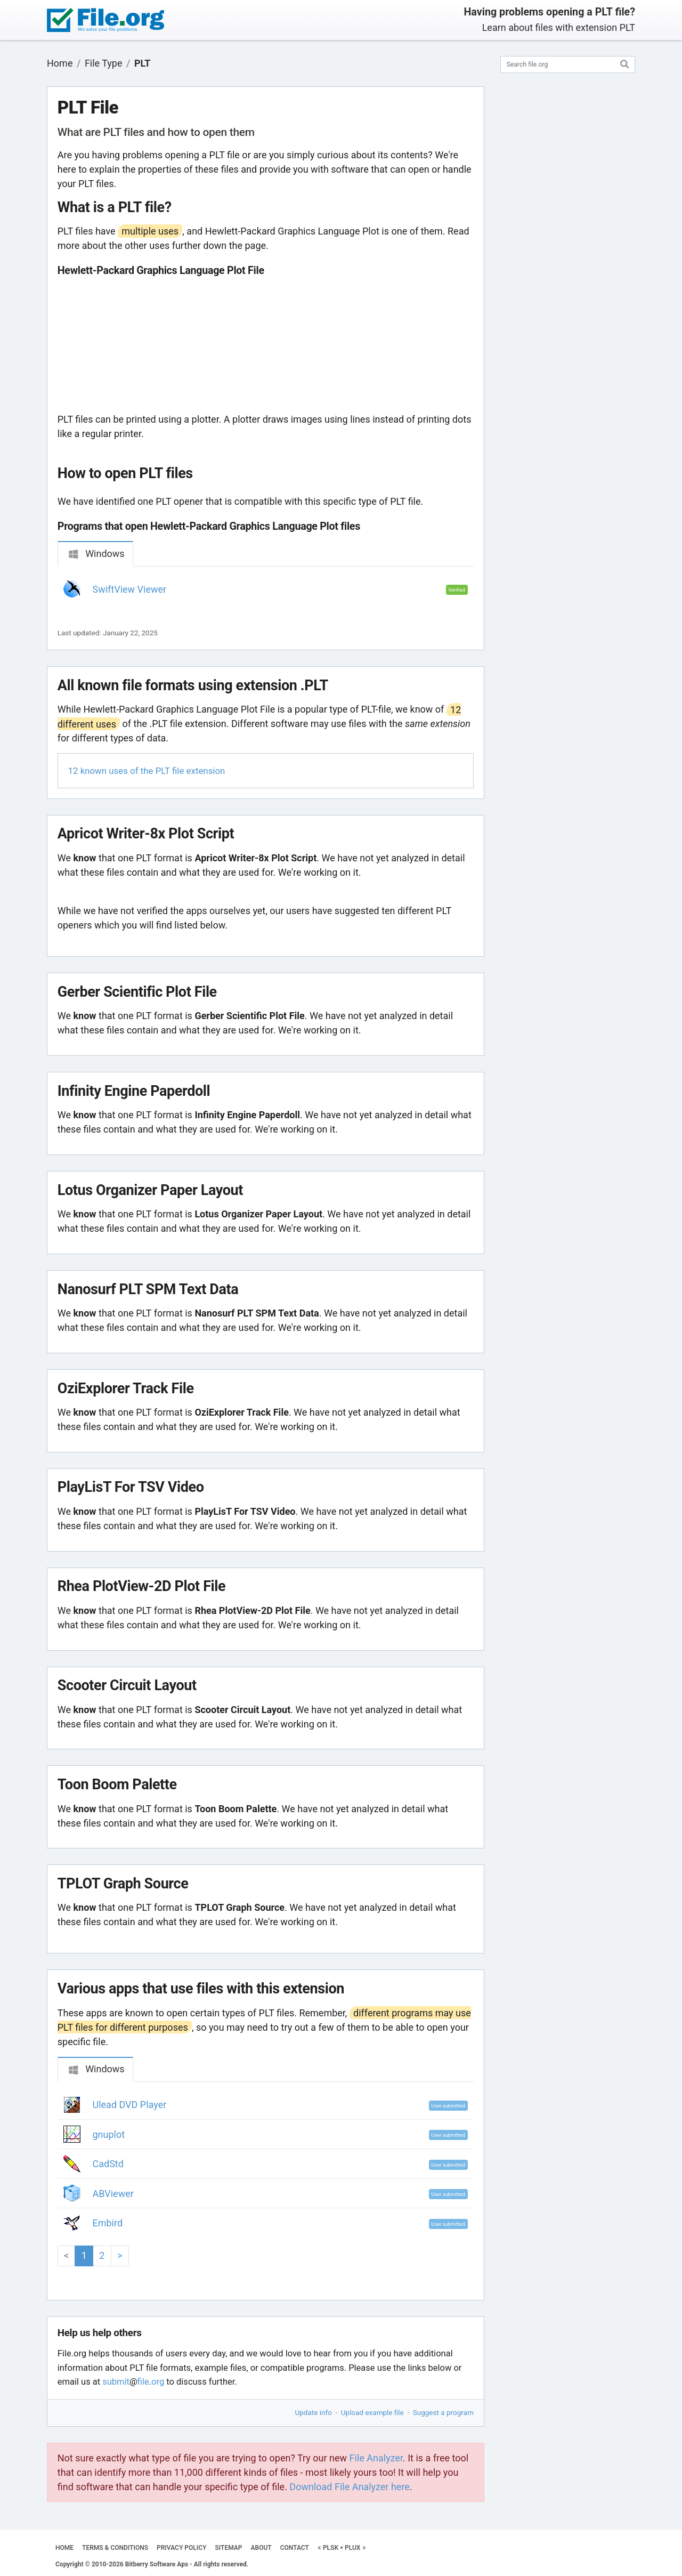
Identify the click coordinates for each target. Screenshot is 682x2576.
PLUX (352, 2547)
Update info (313, 2412)
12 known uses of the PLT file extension (146, 770)
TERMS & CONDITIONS (115, 2547)
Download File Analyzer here (349, 2486)
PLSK (330, 2547)
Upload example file (372, 2412)
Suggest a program (443, 2412)
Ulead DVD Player (130, 2104)
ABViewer (113, 2193)
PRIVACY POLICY (181, 2547)
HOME (64, 2547)
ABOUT (261, 2547)
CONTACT (294, 2547)
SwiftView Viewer (130, 589)
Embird (108, 2222)
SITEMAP (228, 2547)
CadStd (108, 2163)
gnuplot (109, 2134)
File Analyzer (376, 2458)
